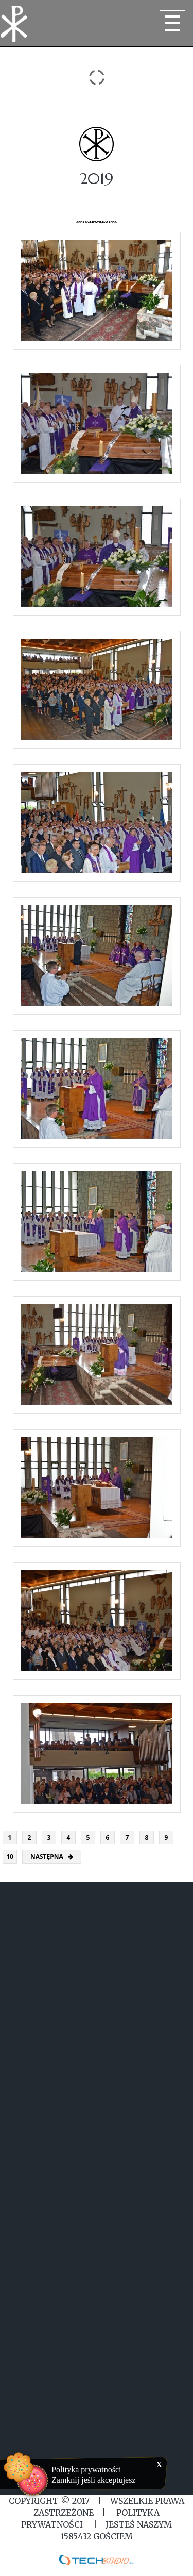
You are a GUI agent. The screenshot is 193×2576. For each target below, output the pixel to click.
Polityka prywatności (86, 2469)
